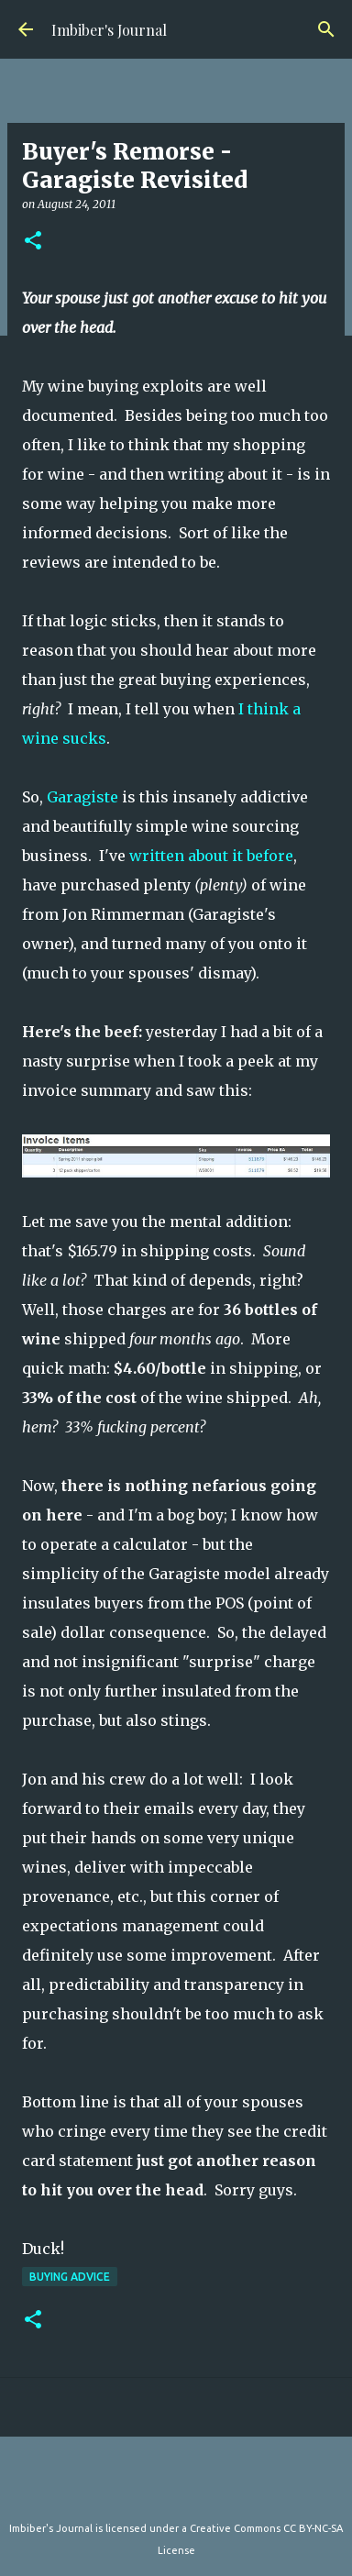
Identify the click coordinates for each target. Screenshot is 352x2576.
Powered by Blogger (176, 2490)
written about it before (211, 855)
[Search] (326, 29)
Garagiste (82, 797)
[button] (33, 241)
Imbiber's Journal (109, 29)
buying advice (69, 2277)
